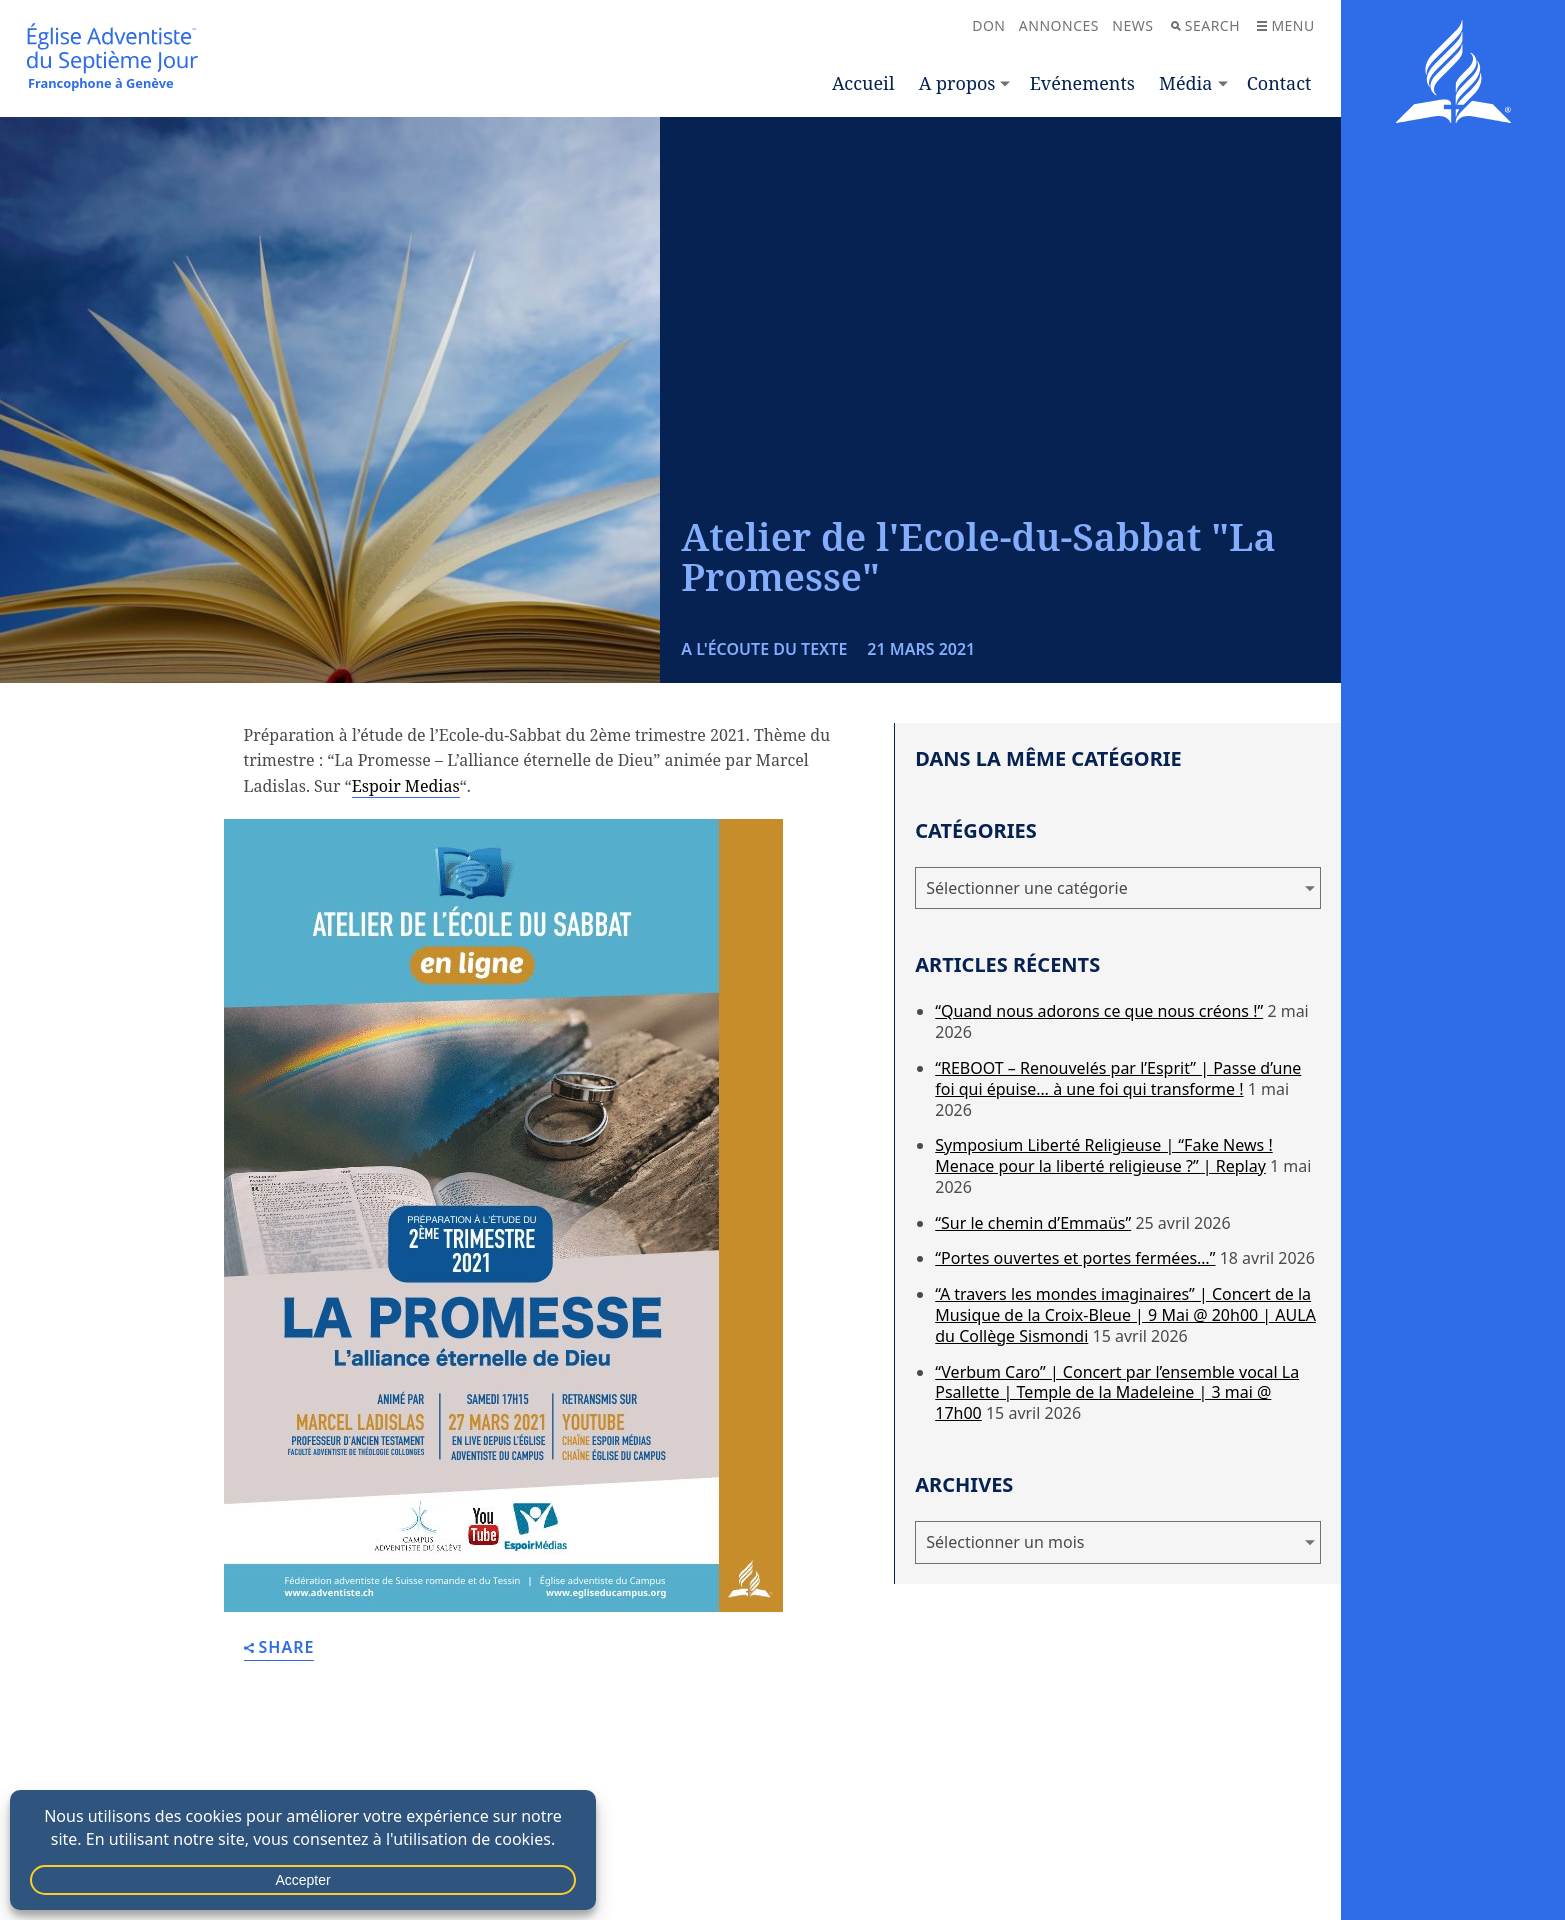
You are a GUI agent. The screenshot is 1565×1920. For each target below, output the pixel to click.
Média (1185, 83)
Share (279, 1648)
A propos (957, 83)
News (1132, 25)
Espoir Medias (406, 786)
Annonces (1059, 25)
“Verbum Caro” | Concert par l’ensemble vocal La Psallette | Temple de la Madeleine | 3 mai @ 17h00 (1117, 1393)
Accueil (863, 83)
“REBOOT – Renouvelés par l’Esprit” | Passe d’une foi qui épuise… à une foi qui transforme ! (1118, 1078)
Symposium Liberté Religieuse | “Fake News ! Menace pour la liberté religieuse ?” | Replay (1103, 1155)
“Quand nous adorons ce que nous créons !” (1099, 1011)
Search (1205, 25)
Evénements (1082, 83)
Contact (1279, 83)
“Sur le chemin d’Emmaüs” (1033, 1223)
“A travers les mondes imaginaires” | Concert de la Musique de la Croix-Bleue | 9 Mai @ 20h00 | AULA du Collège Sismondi (1125, 1315)
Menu (1285, 25)
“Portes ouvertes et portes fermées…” (1075, 1258)
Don (988, 25)
